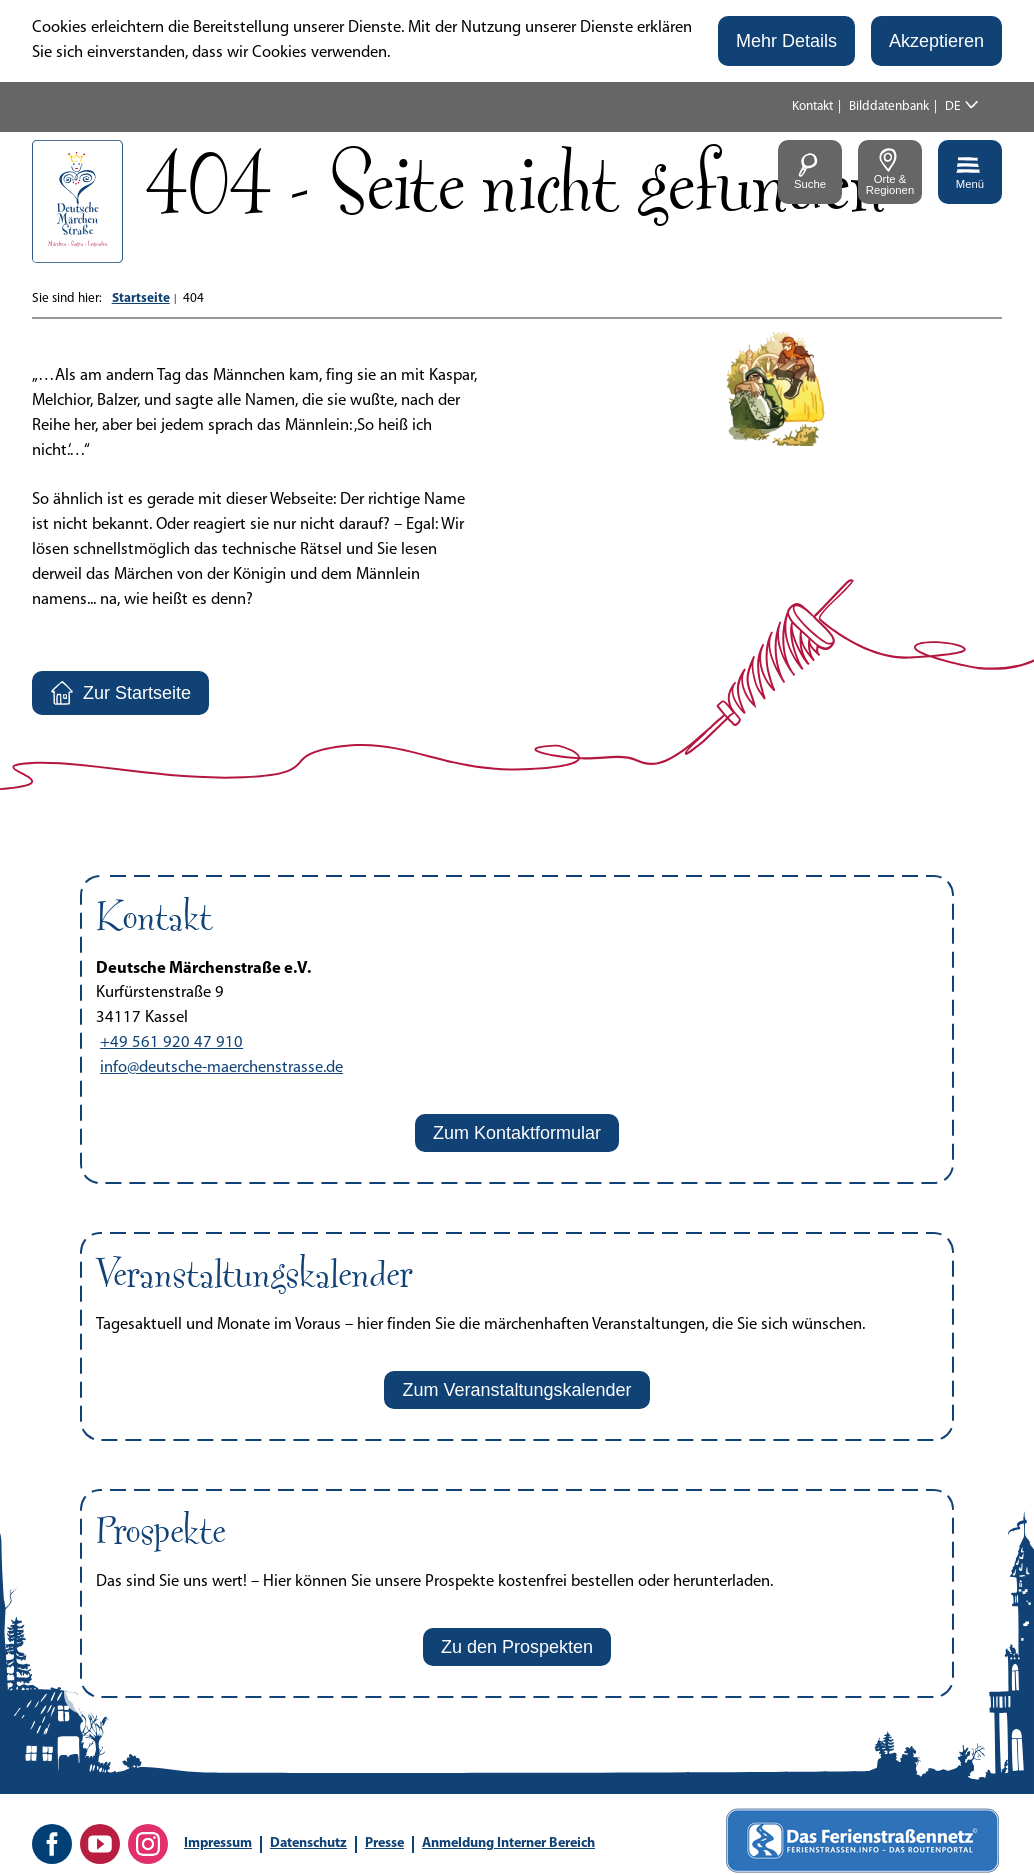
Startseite (141, 298)
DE (953, 106)
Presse (384, 1843)
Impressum (218, 1843)
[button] (786, 41)
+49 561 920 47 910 (171, 1043)
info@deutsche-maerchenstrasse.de (221, 1068)
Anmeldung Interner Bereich (508, 1843)
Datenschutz (308, 1843)
